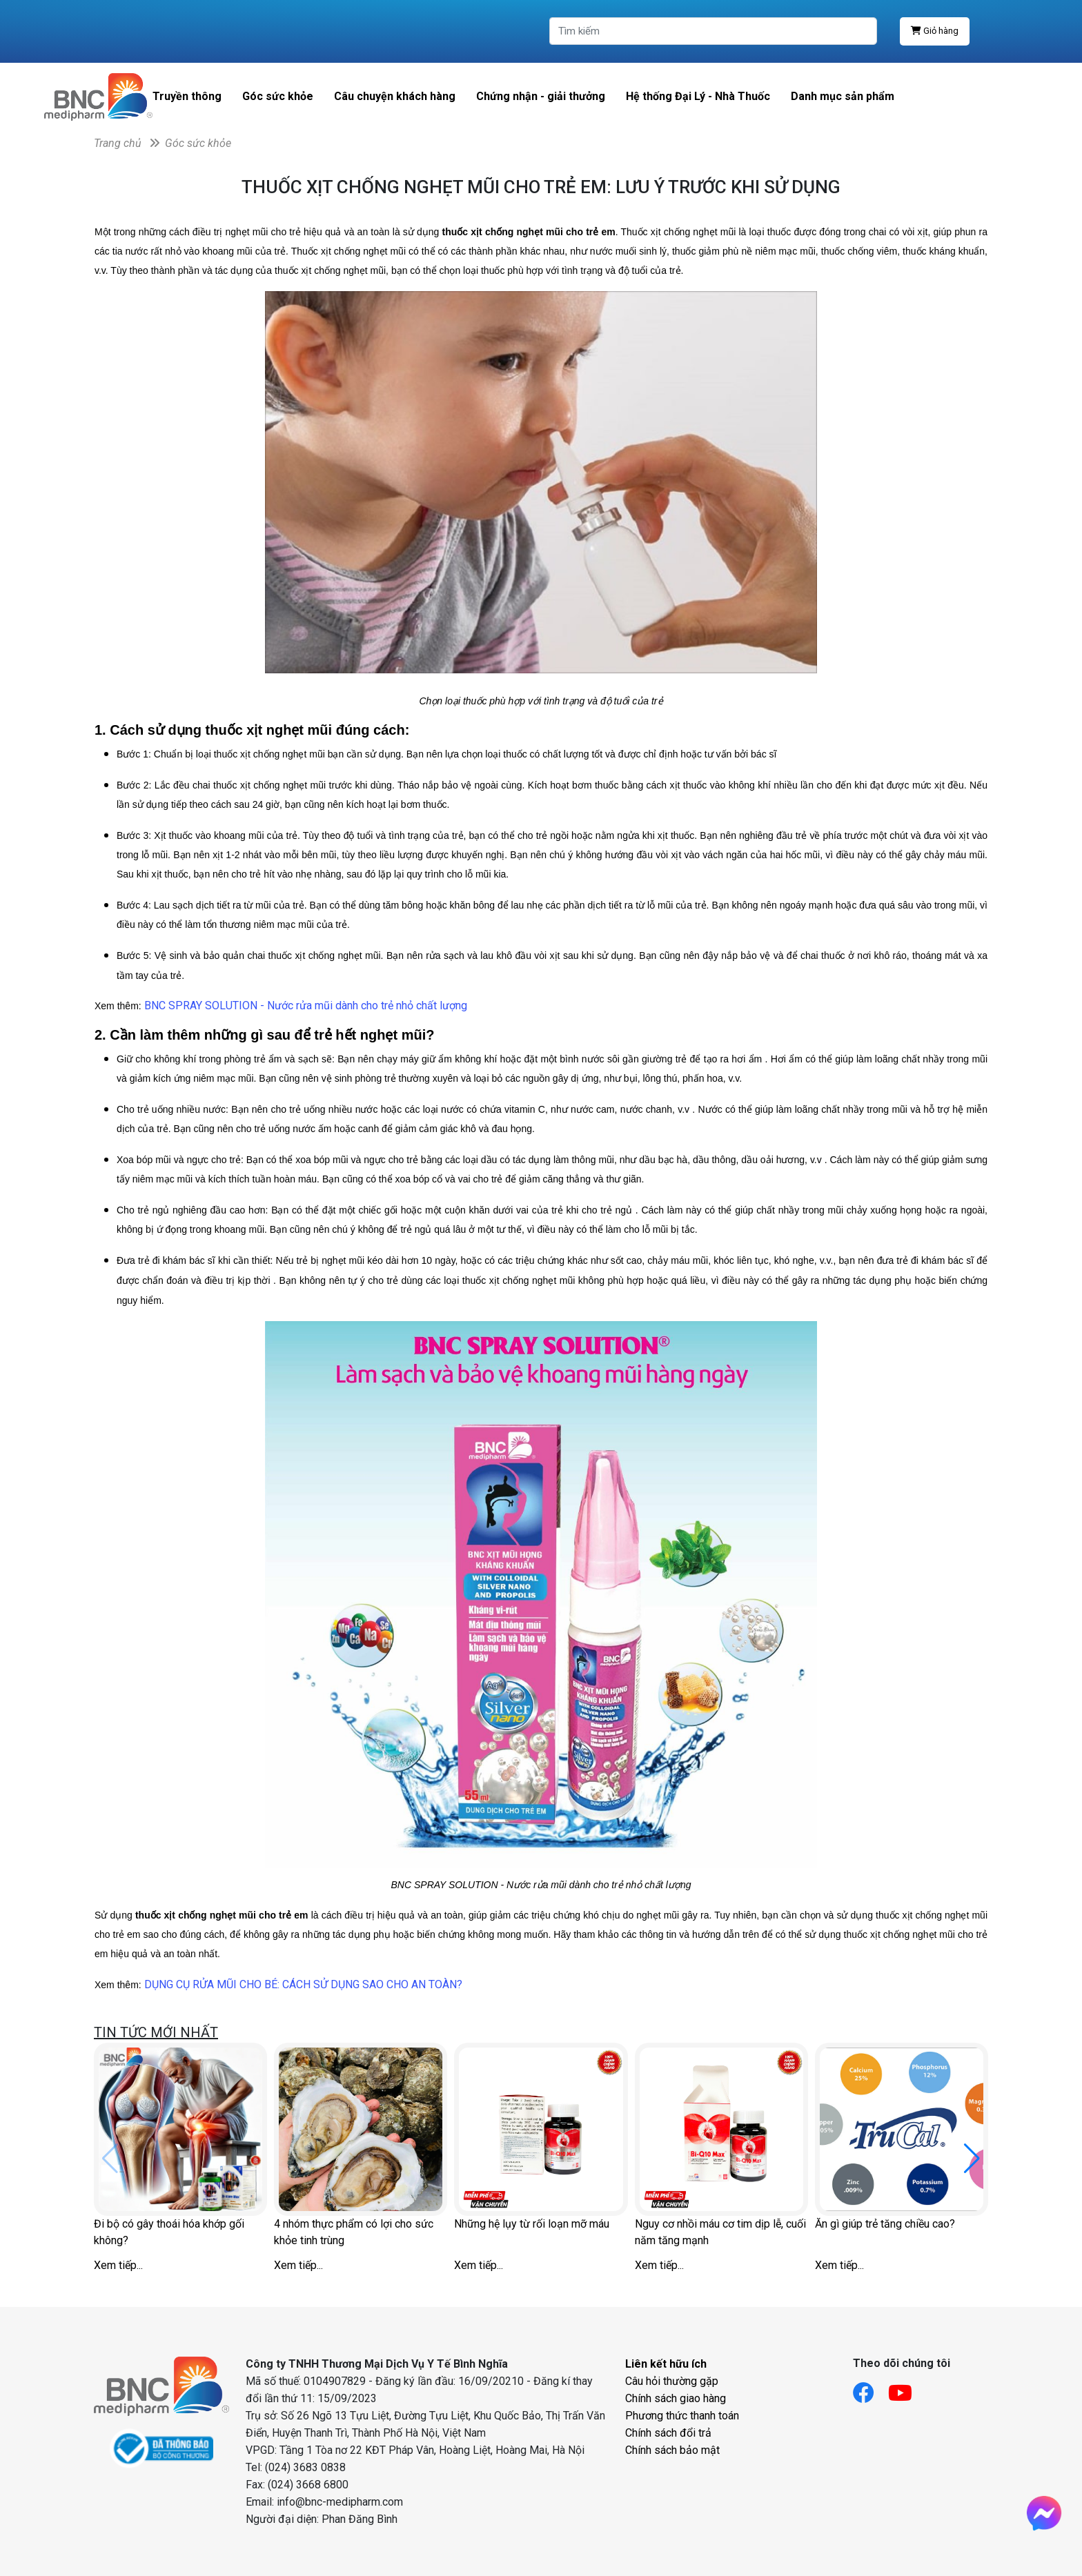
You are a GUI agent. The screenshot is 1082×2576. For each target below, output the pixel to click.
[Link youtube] (907, 2389)
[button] (972, 2158)
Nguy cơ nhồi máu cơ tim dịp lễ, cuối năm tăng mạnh (720, 2232)
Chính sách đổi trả (668, 2432)
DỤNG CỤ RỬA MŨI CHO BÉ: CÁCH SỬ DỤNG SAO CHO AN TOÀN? (303, 1984)
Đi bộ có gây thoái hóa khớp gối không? (169, 2232)
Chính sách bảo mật (672, 2450)
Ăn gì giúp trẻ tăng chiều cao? (885, 2223)
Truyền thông (187, 96)
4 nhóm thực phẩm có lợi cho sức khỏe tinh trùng (353, 2232)
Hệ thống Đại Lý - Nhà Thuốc (698, 96)
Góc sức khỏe (277, 96)
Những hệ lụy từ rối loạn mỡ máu (531, 2223)
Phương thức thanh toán (682, 2415)
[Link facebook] (870, 2389)
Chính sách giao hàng (675, 2398)
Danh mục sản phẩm (842, 96)
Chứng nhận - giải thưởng (540, 96)
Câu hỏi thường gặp (671, 2381)
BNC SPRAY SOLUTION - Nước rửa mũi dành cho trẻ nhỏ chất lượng (305, 1005)
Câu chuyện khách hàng (394, 96)
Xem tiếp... (118, 2265)
